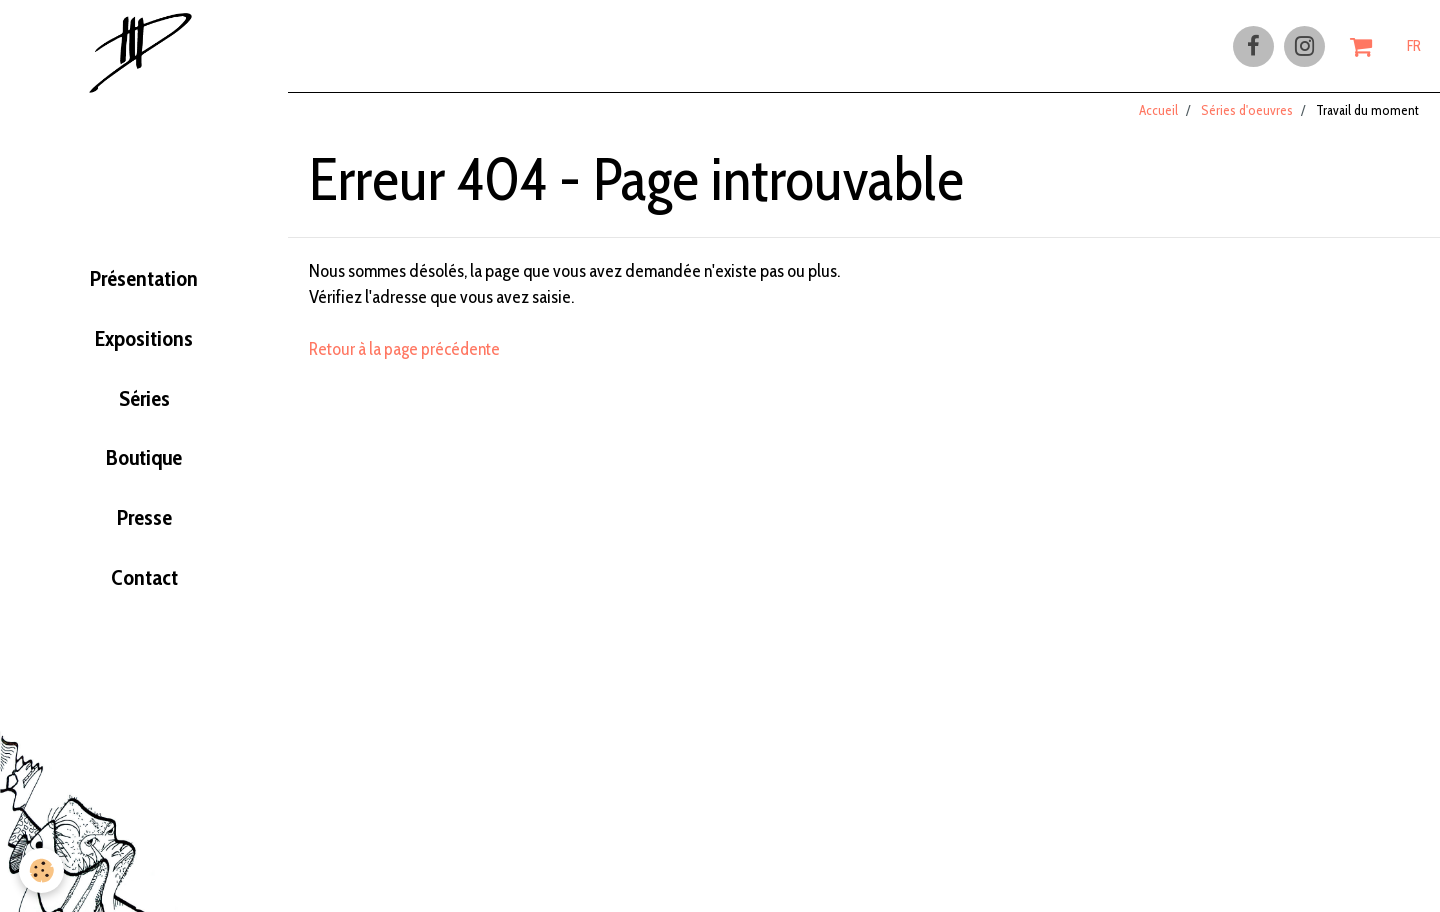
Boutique (144, 468)
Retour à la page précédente (407, 357)
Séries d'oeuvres (1247, 119)
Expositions (144, 344)
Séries (144, 406)
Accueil (1158, 119)
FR (1414, 47)
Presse (144, 530)
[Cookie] (42, 870)
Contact (144, 592)
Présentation (144, 282)
